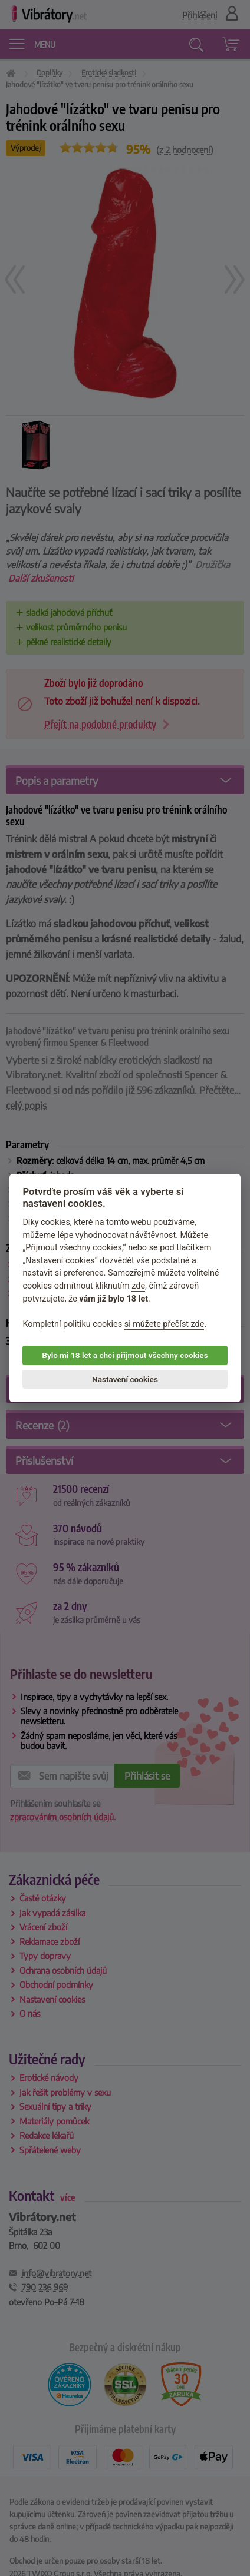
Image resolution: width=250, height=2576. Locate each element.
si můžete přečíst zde (164, 1324)
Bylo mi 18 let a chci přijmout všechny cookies (125, 1355)
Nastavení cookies (125, 1379)
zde (138, 1286)
